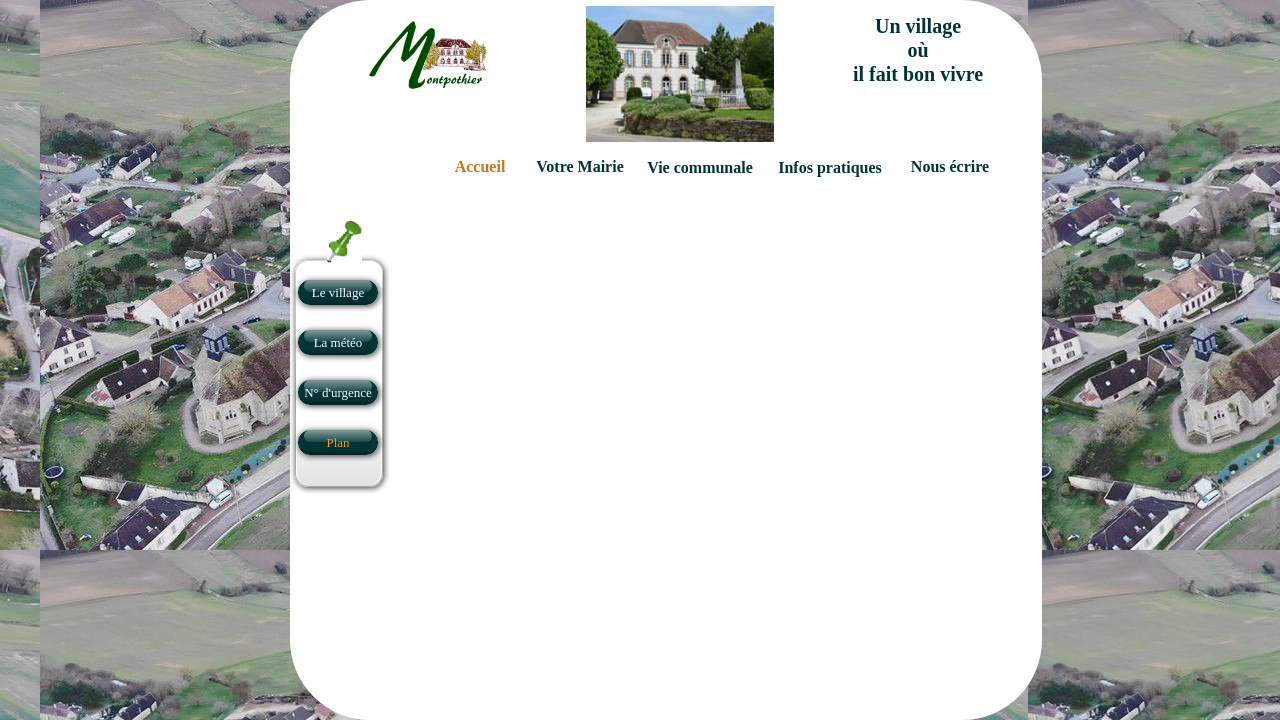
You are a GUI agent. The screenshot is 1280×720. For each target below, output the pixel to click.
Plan (337, 442)
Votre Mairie (580, 166)
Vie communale (700, 167)
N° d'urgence (338, 392)
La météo (338, 342)
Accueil (480, 166)
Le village (338, 292)
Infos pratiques (830, 167)
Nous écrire (950, 166)
